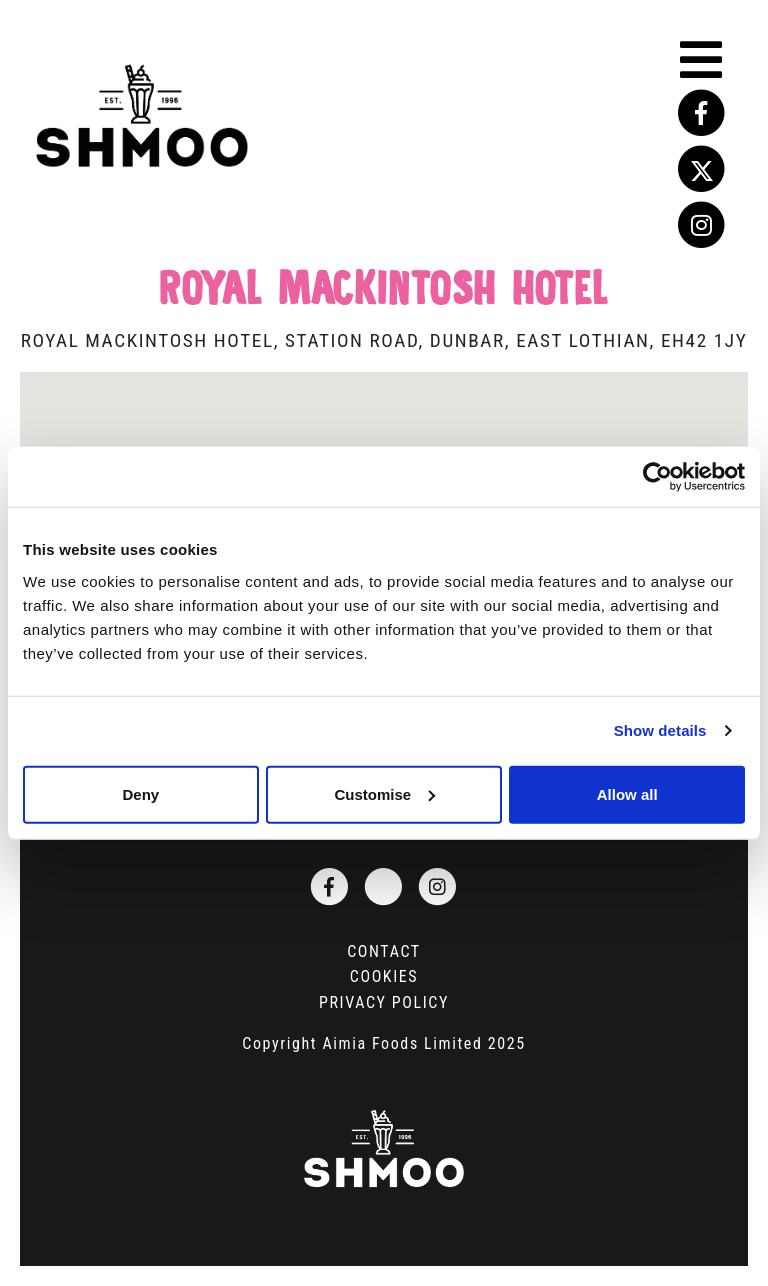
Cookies (384, 976)
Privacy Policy (384, 1002)
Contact (384, 951)
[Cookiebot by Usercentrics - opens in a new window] (657, 477)
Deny (140, 793)
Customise (384, 793)
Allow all (627, 793)
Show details (660, 730)
